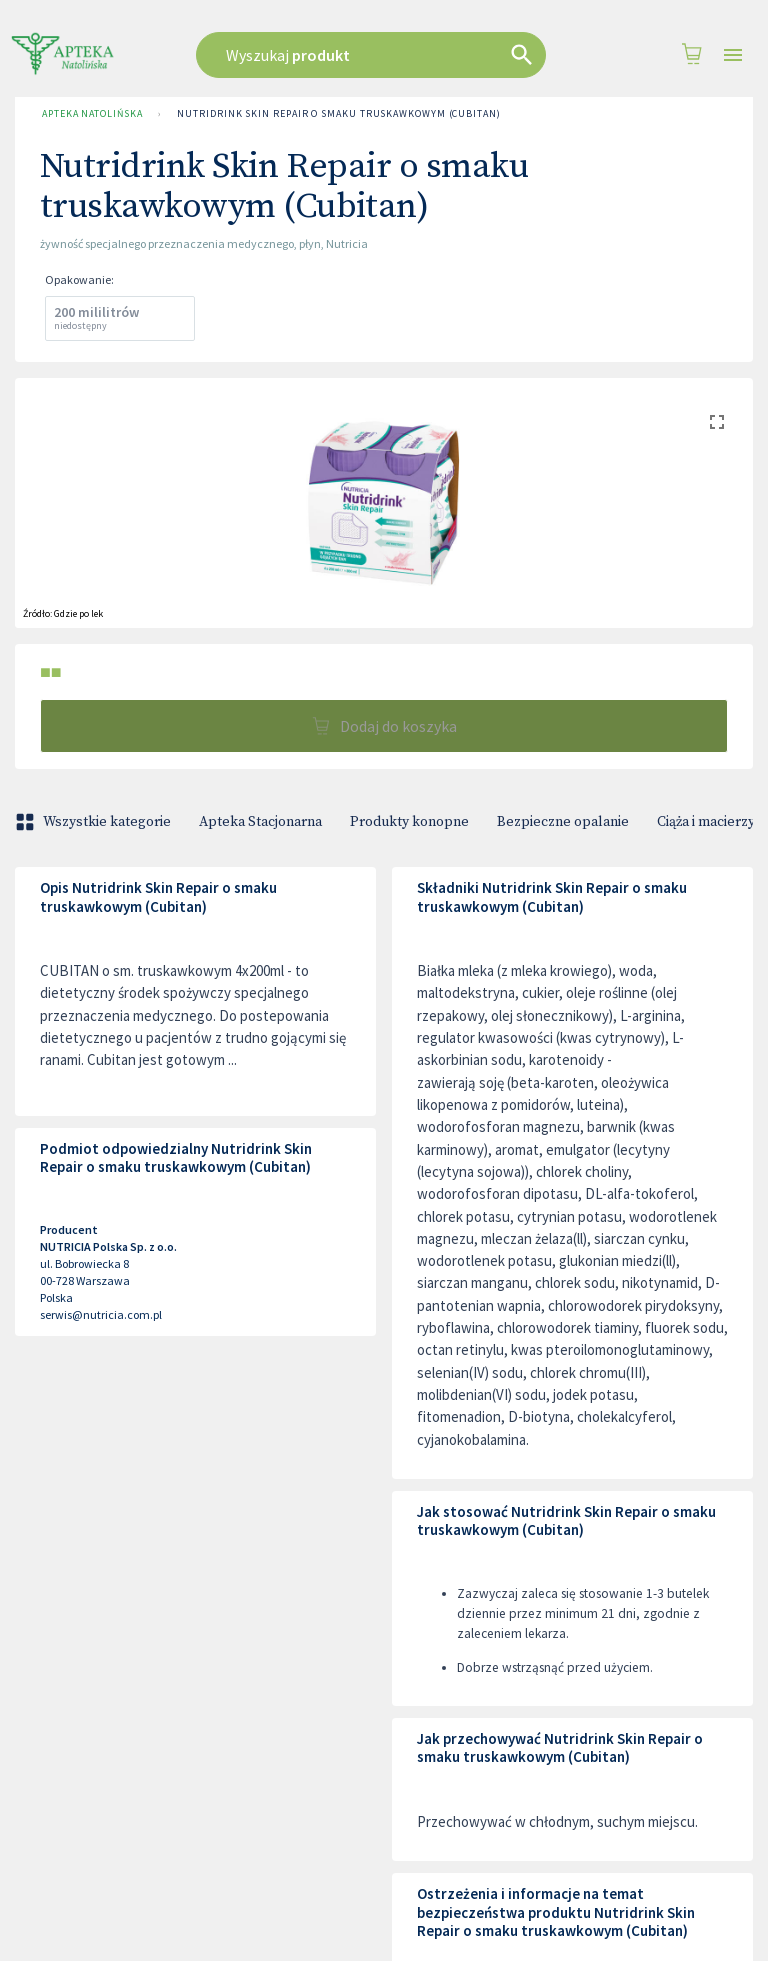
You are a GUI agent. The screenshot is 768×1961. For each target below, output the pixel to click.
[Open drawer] (733, 55)
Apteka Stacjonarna (260, 822)
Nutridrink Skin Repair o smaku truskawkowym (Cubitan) (338, 114)
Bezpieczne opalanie (563, 822)
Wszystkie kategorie (95, 822)
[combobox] (378, 55)
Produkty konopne (409, 822)
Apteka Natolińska (92, 114)
